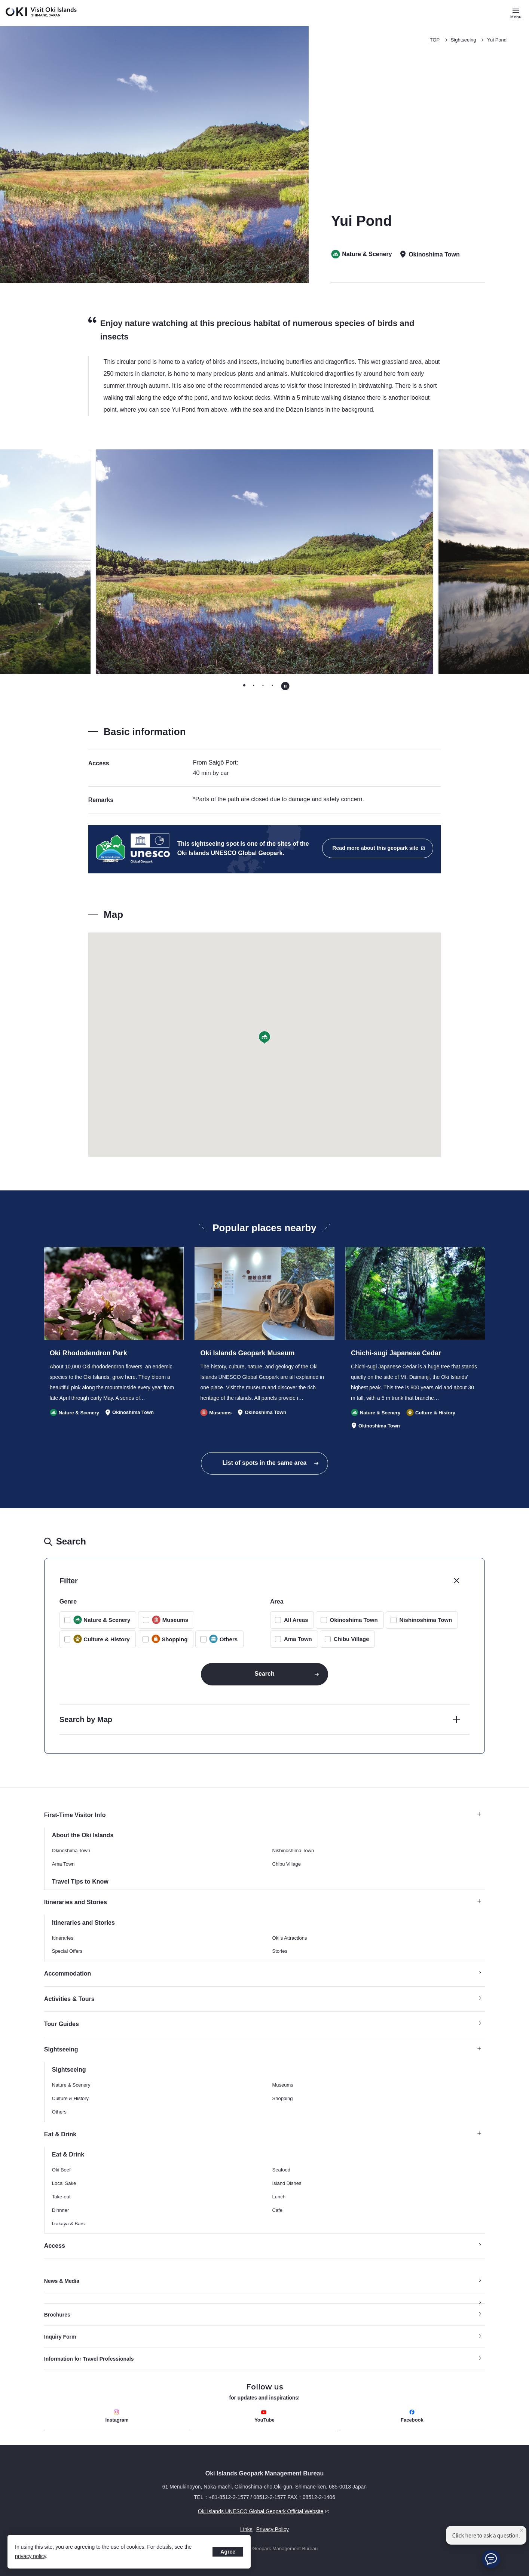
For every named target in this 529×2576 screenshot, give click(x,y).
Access (54, 2246)
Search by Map (85, 1719)
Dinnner (60, 2210)
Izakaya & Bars (68, 2223)
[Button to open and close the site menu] (516, 13)
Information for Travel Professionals (89, 2359)
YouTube (264, 2416)
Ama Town (298, 1639)
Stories (279, 1951)
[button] (264, 1038)
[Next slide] (456, 561)
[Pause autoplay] (285, 686)
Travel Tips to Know (80, 1881)
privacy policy (30, 2556)
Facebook (412, 2416)
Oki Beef (61, 2170)
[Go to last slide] (73, 561)
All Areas (296, 1620)
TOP (435, 40)
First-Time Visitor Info (262, 1815)
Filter (68, 1581)
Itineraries (62, 1938)
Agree (227, 2552)
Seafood (281, 2170)
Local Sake (64, 2183)
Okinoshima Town (353, 1620)
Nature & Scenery (71, 2085)
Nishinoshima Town (426, 1620)
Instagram (116, 2416)
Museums (282, 2085)
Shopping (282, 2098)
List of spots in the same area (265, 1463)
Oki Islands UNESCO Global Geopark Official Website (187, 2511)
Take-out (61, 2197)
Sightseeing (463, 40)
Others (59, 2112)
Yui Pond (497, 40)
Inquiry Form (60, 2337)
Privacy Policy (272, 2529)
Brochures (57, 2315)
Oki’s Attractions (289, 1938)
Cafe (277, 2210)
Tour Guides (61, 2024)
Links (246, 2529)
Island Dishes (287, 2183)
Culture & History (70, 2098)
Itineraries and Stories (262, 1902)
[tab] (244, 685)
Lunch (278, 2197)
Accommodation (67, 1973)
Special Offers (67, 1951)
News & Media (61, 2281)
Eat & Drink (262, 2134)
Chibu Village (351, 1639)
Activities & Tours (69, 1999)
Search (264, 1673)
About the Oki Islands (82, 1835)
